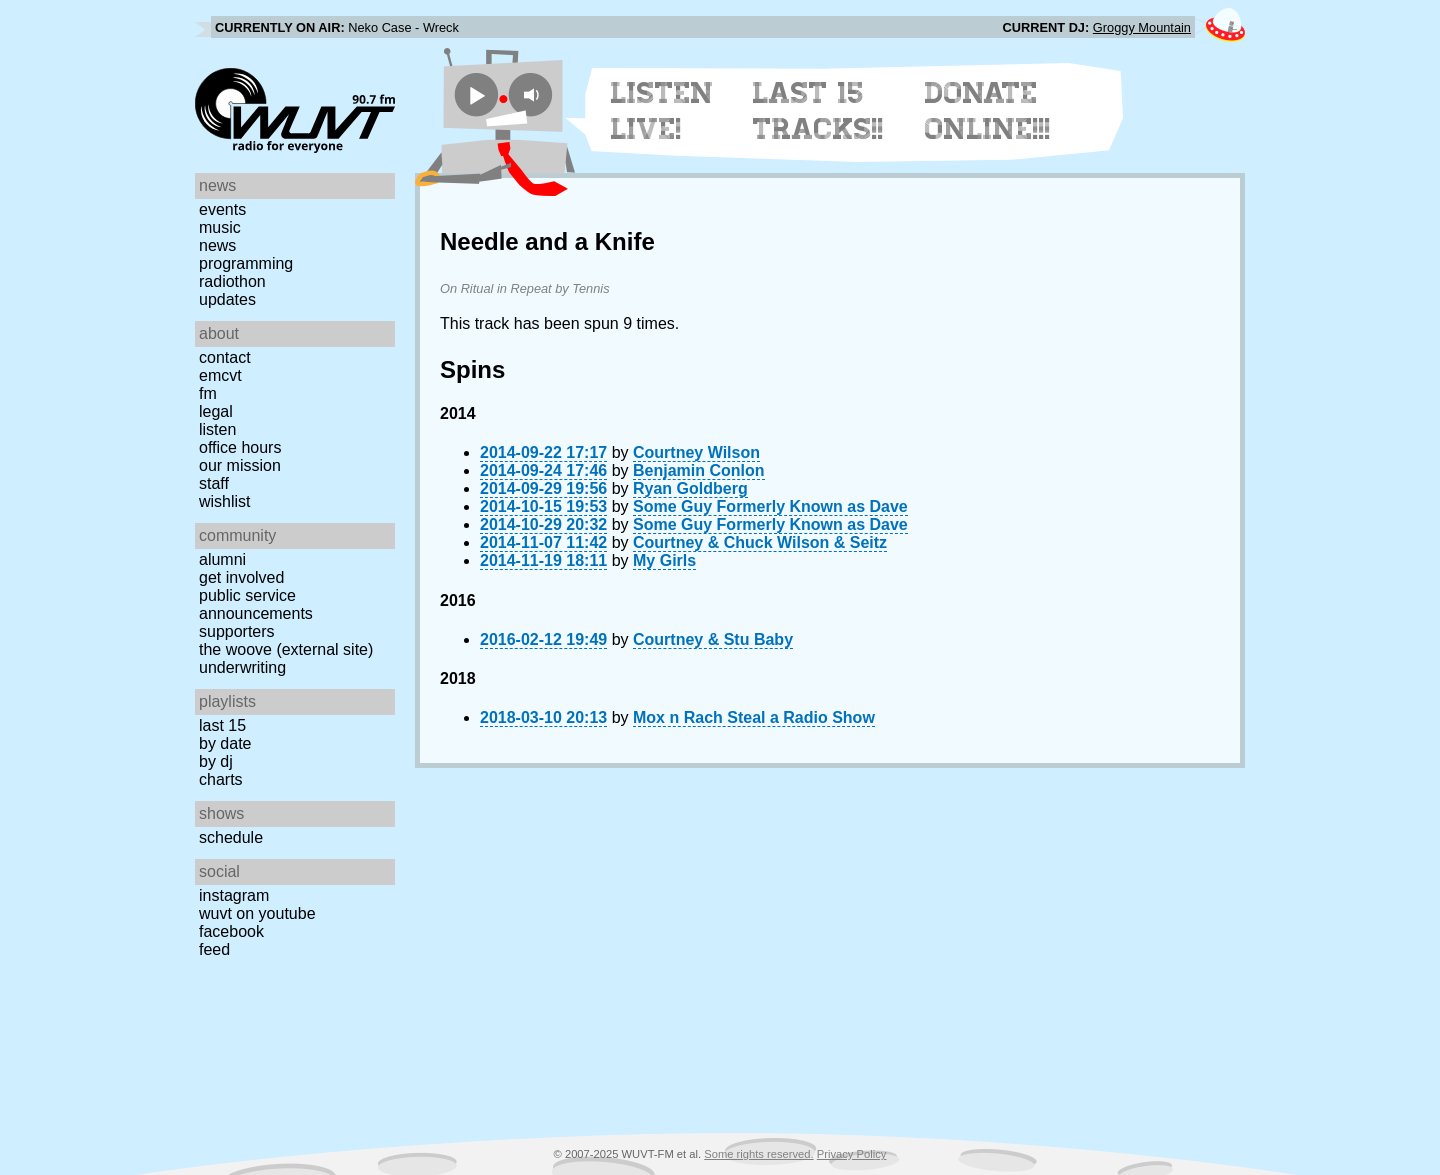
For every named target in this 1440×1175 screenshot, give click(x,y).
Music (220, 227)
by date (225, 743)
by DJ (216, 761)
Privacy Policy (852, 1154)
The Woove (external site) (286, 649)
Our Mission (240, 465)
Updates (227, 299)
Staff (214, 483)
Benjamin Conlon (699, 470)
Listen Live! (662, 111)
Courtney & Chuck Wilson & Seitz (760, 542)
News (217, 245)
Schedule (231, 837)
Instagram (234, 895)
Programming (246, 263)
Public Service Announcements (256, 604)
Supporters (237, 631)
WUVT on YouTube (257, 913)
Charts (221, 779)
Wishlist (225, 501)
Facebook (231, 931)
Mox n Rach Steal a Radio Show (754, 717)
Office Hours (240, 447)
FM (208, 393)
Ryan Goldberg (690, 488)
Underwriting (242, 667)
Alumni (222, 559)
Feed (214, 949)
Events (222, 209)
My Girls (664, 560)
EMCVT (220, 375)
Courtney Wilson (696, 452)
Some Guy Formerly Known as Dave (770, 506)
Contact (225, 357)
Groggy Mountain (1142, 27)
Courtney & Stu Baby (713, 639)
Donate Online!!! (988, 111)
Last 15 (222, 725)
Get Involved (241, 577)
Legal (216, 411)
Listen (217, 429)
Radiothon (232, 281)
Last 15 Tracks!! (818, 111)
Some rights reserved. (758, 1154)
